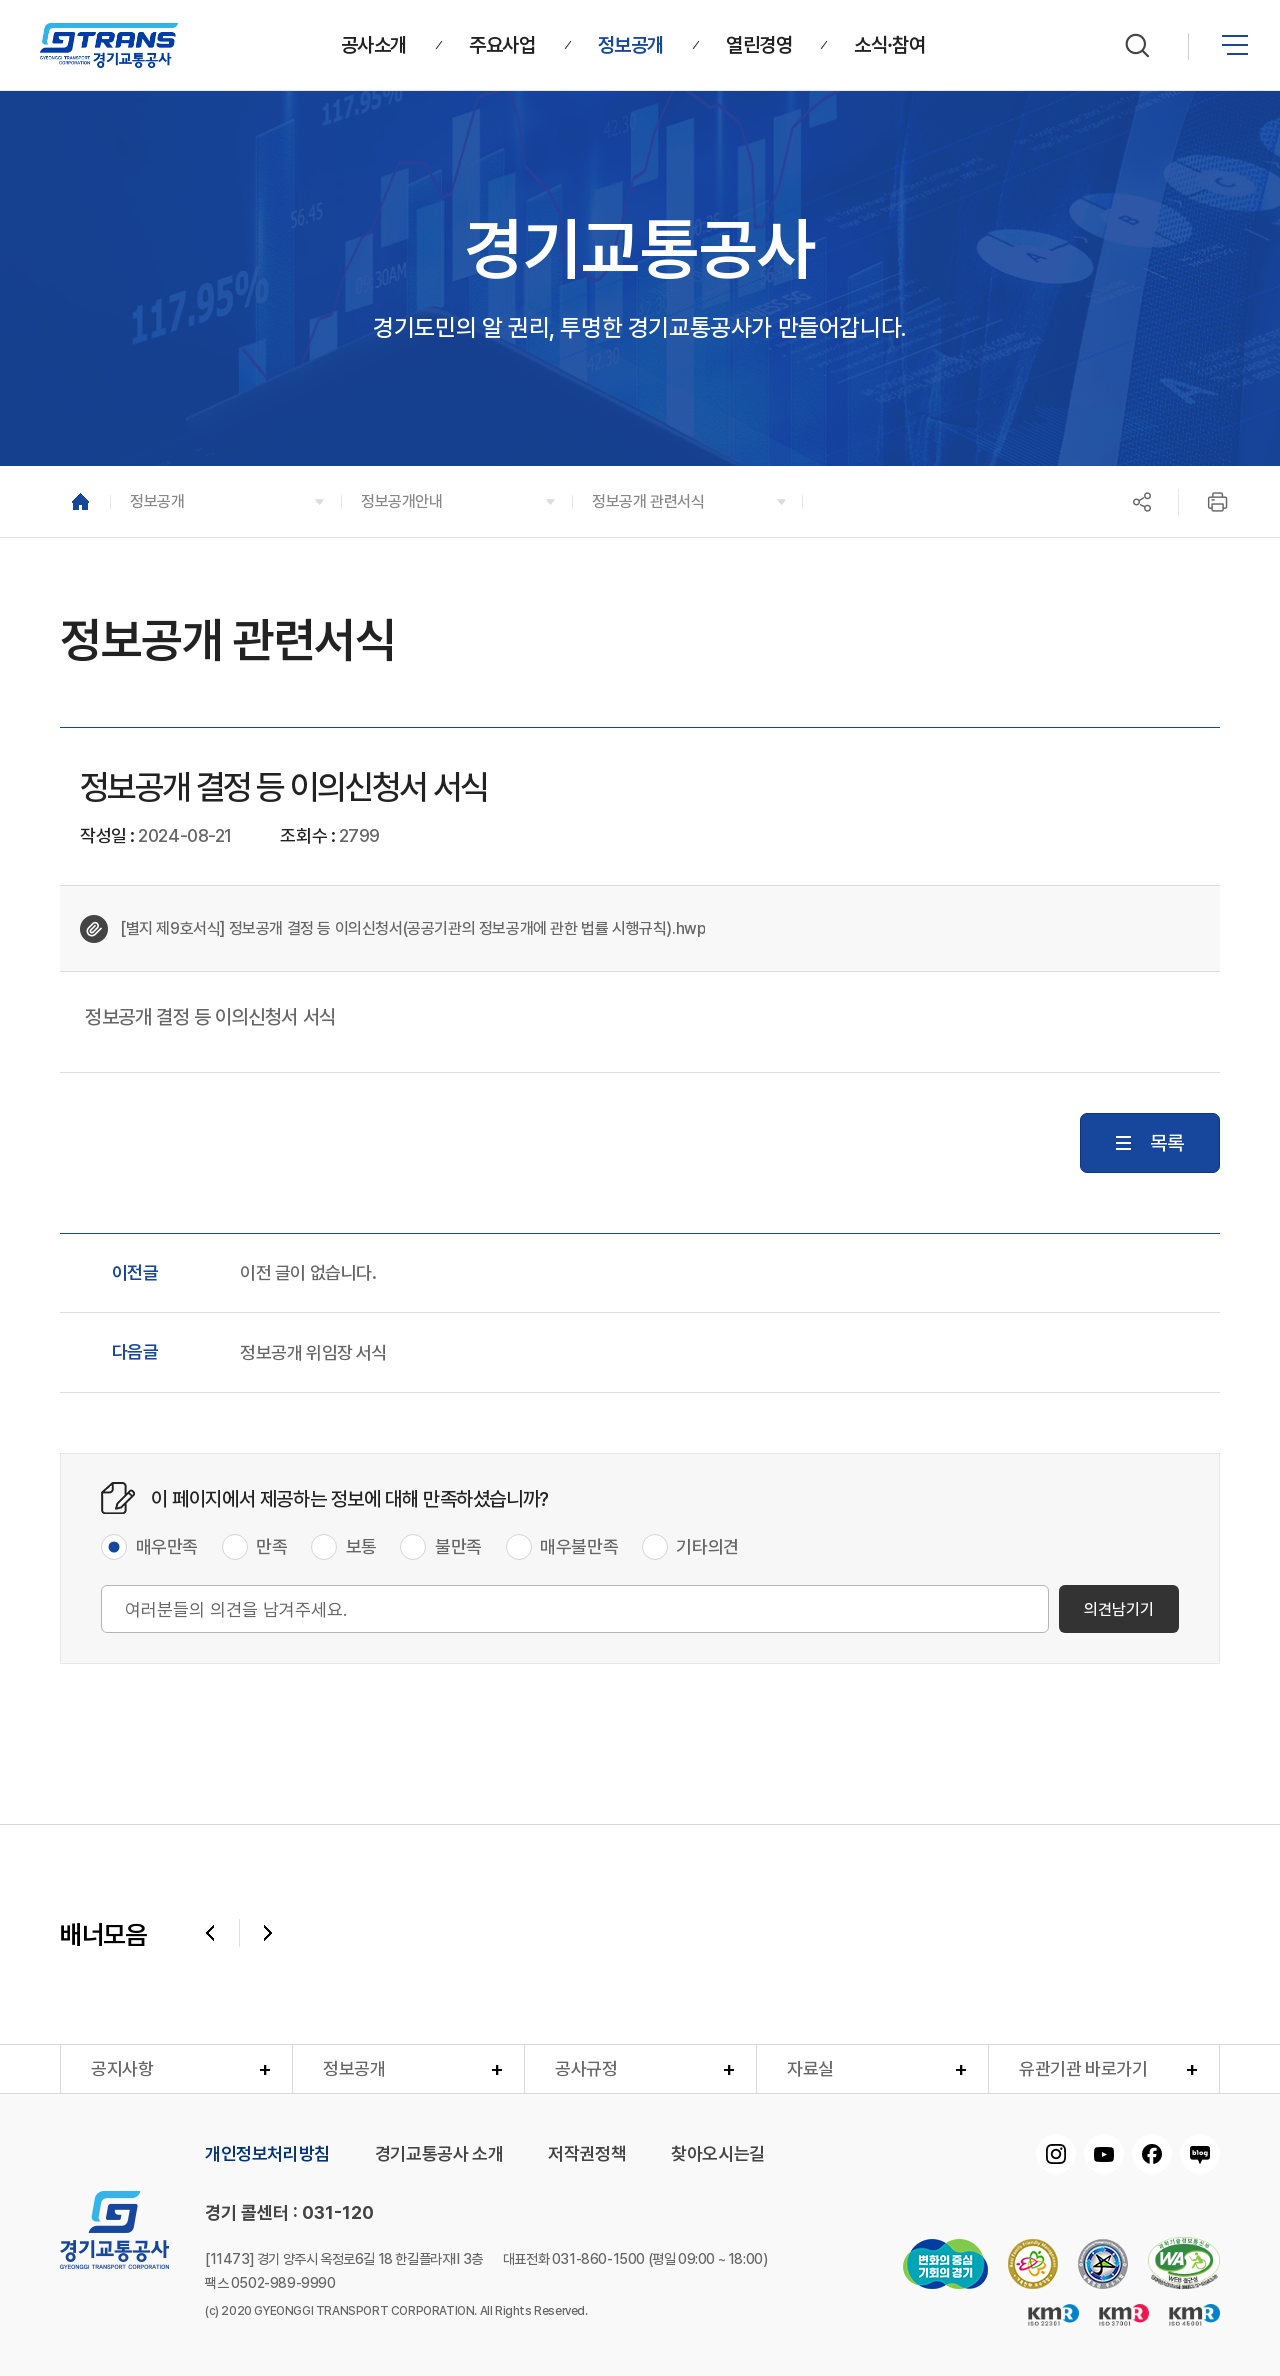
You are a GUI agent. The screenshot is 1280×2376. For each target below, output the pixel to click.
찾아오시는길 (718, 2154)
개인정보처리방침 (267, 2154)
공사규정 (586, 2068)
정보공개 (354, 2068)
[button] (225, 501)
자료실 (810, 2068)
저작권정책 (587, 2154)
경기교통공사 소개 (439, 2154)
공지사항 (122, 2068)
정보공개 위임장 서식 (314, 1353)
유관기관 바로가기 (1083, 2068)
